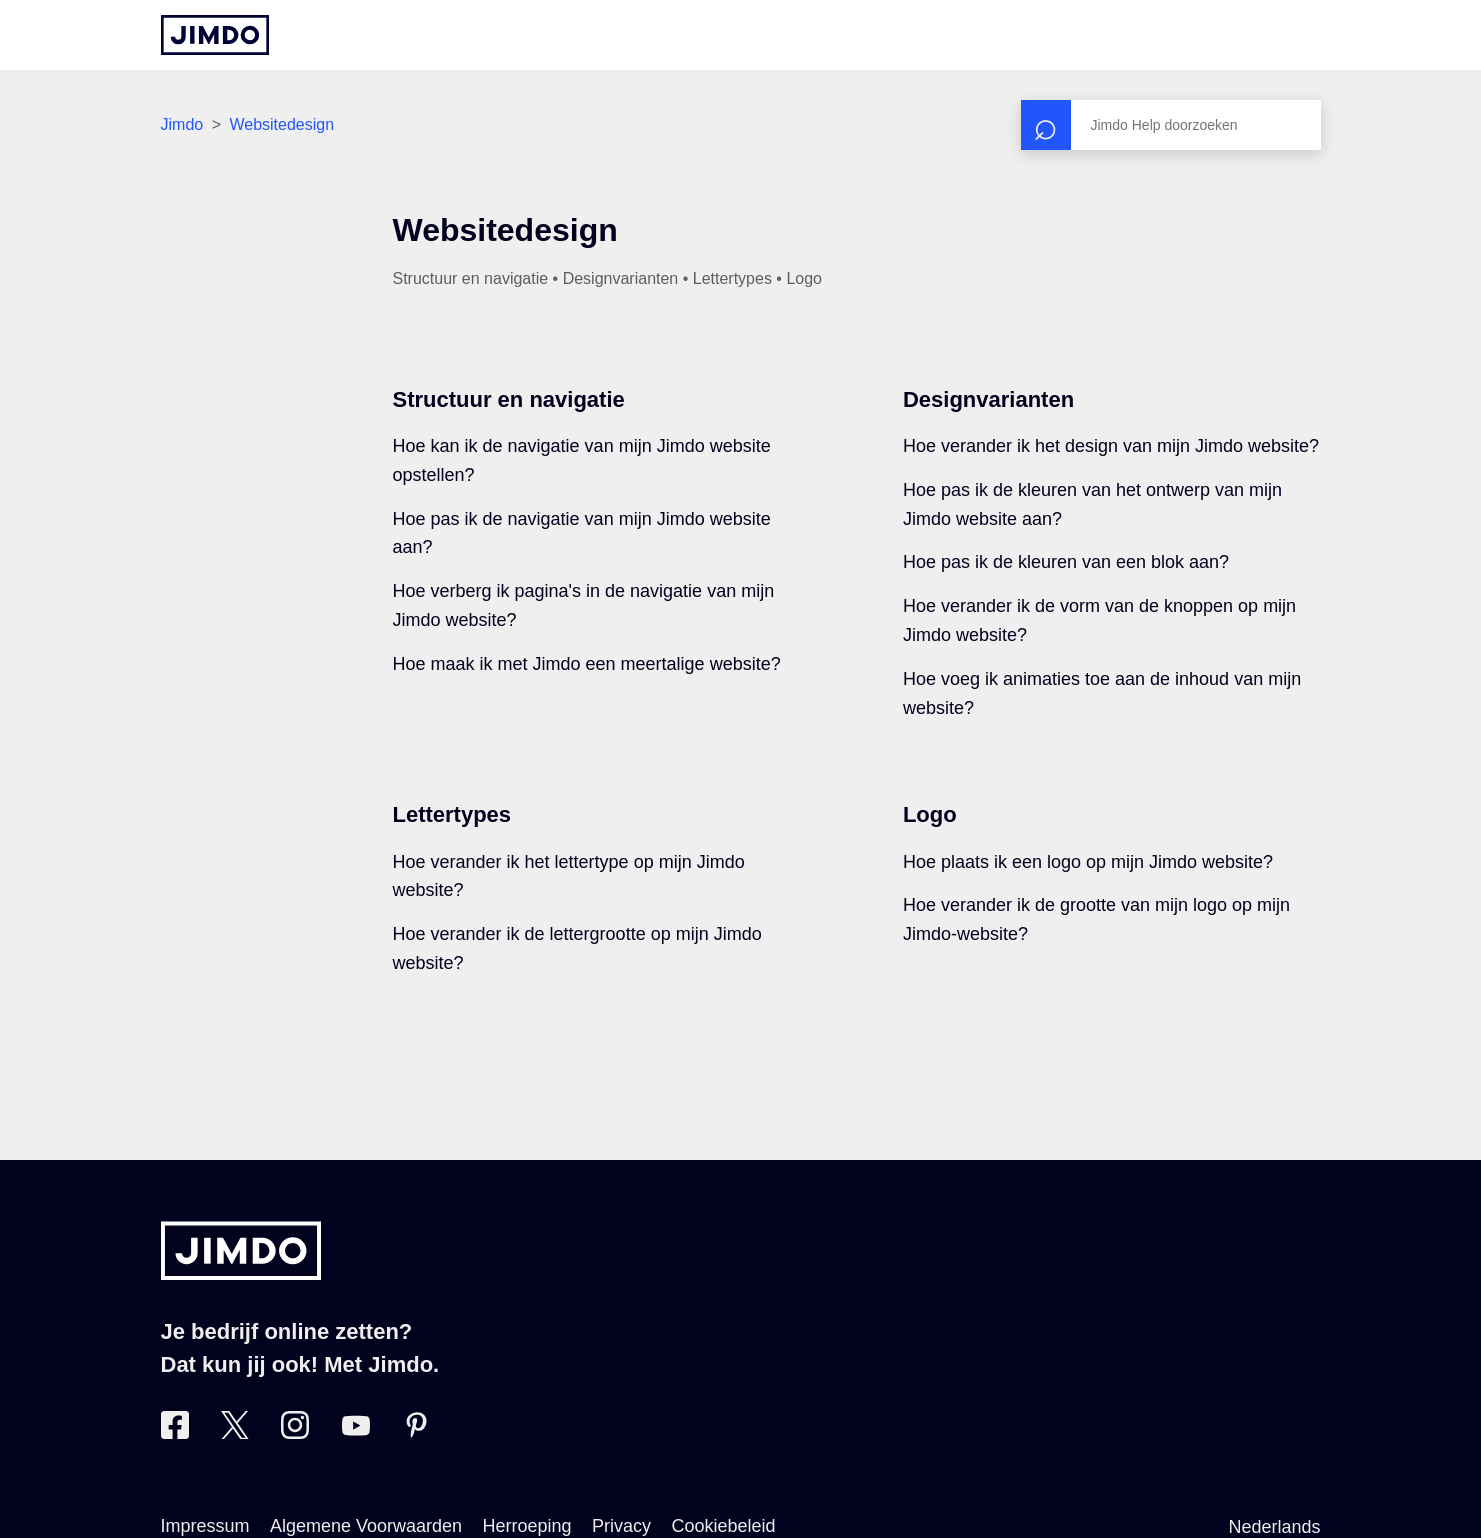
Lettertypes (452, 814)
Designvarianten (988, 399)
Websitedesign (281, 124)
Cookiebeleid (724, 1526)
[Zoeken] (1171, 125)
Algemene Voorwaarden (366, 1526)
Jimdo (182, 124)
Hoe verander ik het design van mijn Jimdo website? (1111, 446)
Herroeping (527, 1526)
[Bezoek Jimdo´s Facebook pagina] (175, 1433)
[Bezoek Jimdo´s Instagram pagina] (295, 1433)
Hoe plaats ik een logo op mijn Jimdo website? (1088, 862)
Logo (930, 814)
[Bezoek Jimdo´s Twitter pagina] (235, 1433)
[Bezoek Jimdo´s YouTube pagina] (356, 1433)
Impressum (205, 1526)
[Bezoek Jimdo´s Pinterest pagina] (416, 1433)
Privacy (621, 1526)
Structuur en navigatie (509, 399)
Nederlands (1274, 1527)
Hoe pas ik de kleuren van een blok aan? (1066, 562)
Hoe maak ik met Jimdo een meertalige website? (587, 664)
